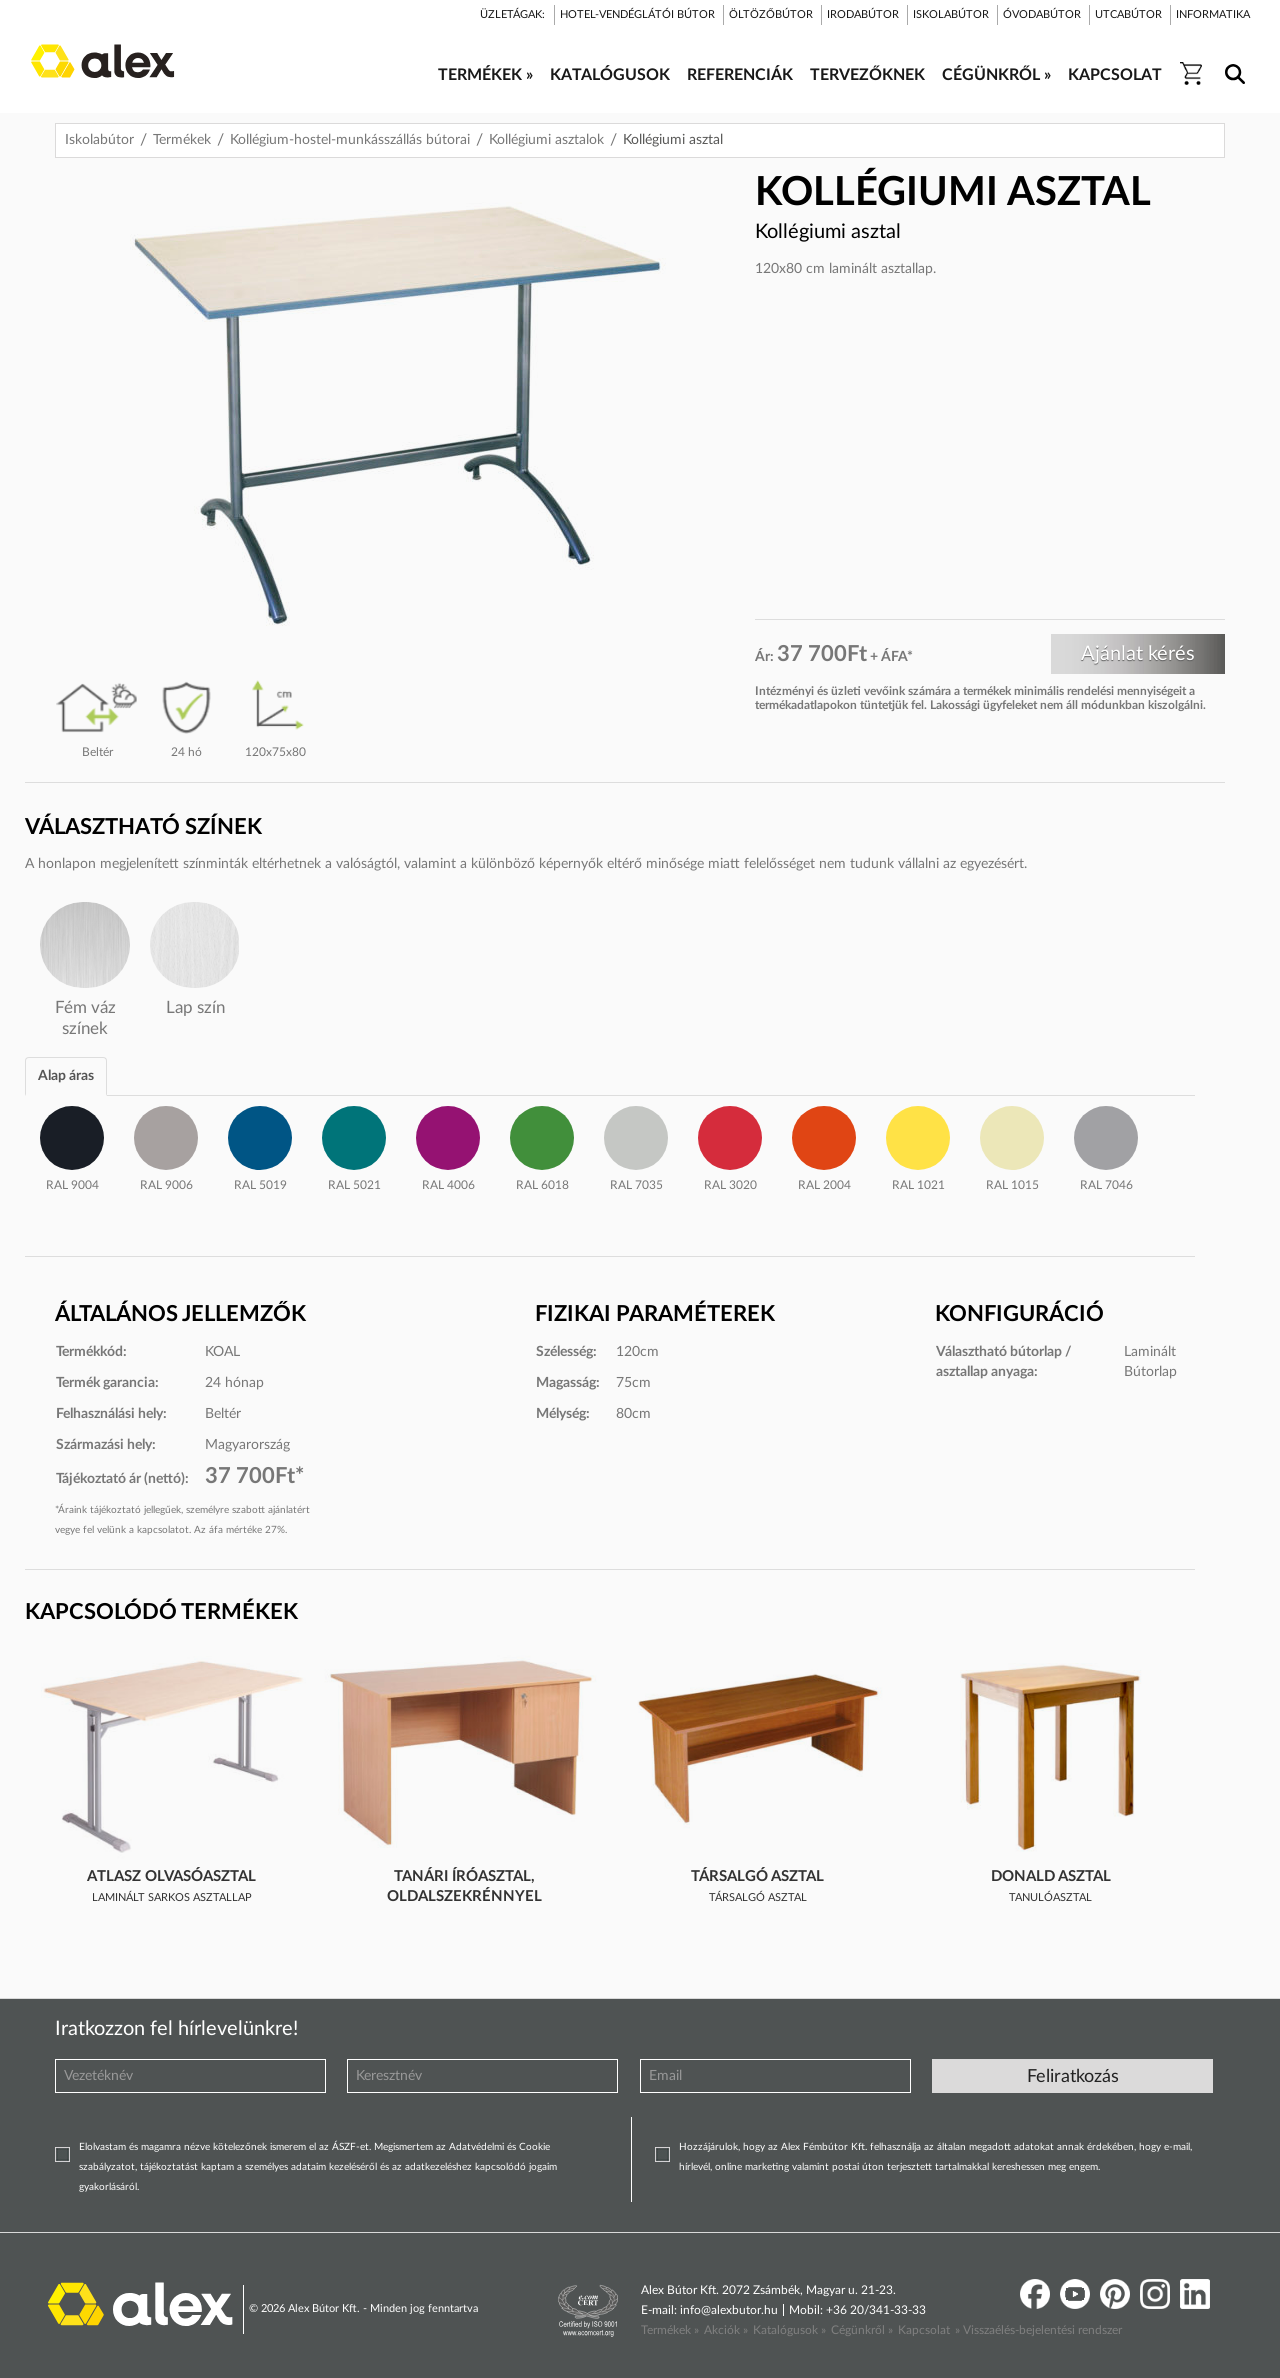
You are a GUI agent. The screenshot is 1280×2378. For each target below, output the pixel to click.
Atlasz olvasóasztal (171, 1876)
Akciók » (726, 2330)
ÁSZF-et (350, 2147)
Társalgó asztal (757, 1876)
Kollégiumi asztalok (546, 140)
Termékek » (670, 2330)
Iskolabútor (99, 140)
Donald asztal (1051, 1876)
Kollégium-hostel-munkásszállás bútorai (350, 140)
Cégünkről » (862, 2330)
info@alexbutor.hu (729, 2310)
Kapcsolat (924, 2330)
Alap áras (66, 1076)
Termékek (182, 140)
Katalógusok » (789, 2330)
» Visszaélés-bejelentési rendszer (1038, 2330)
